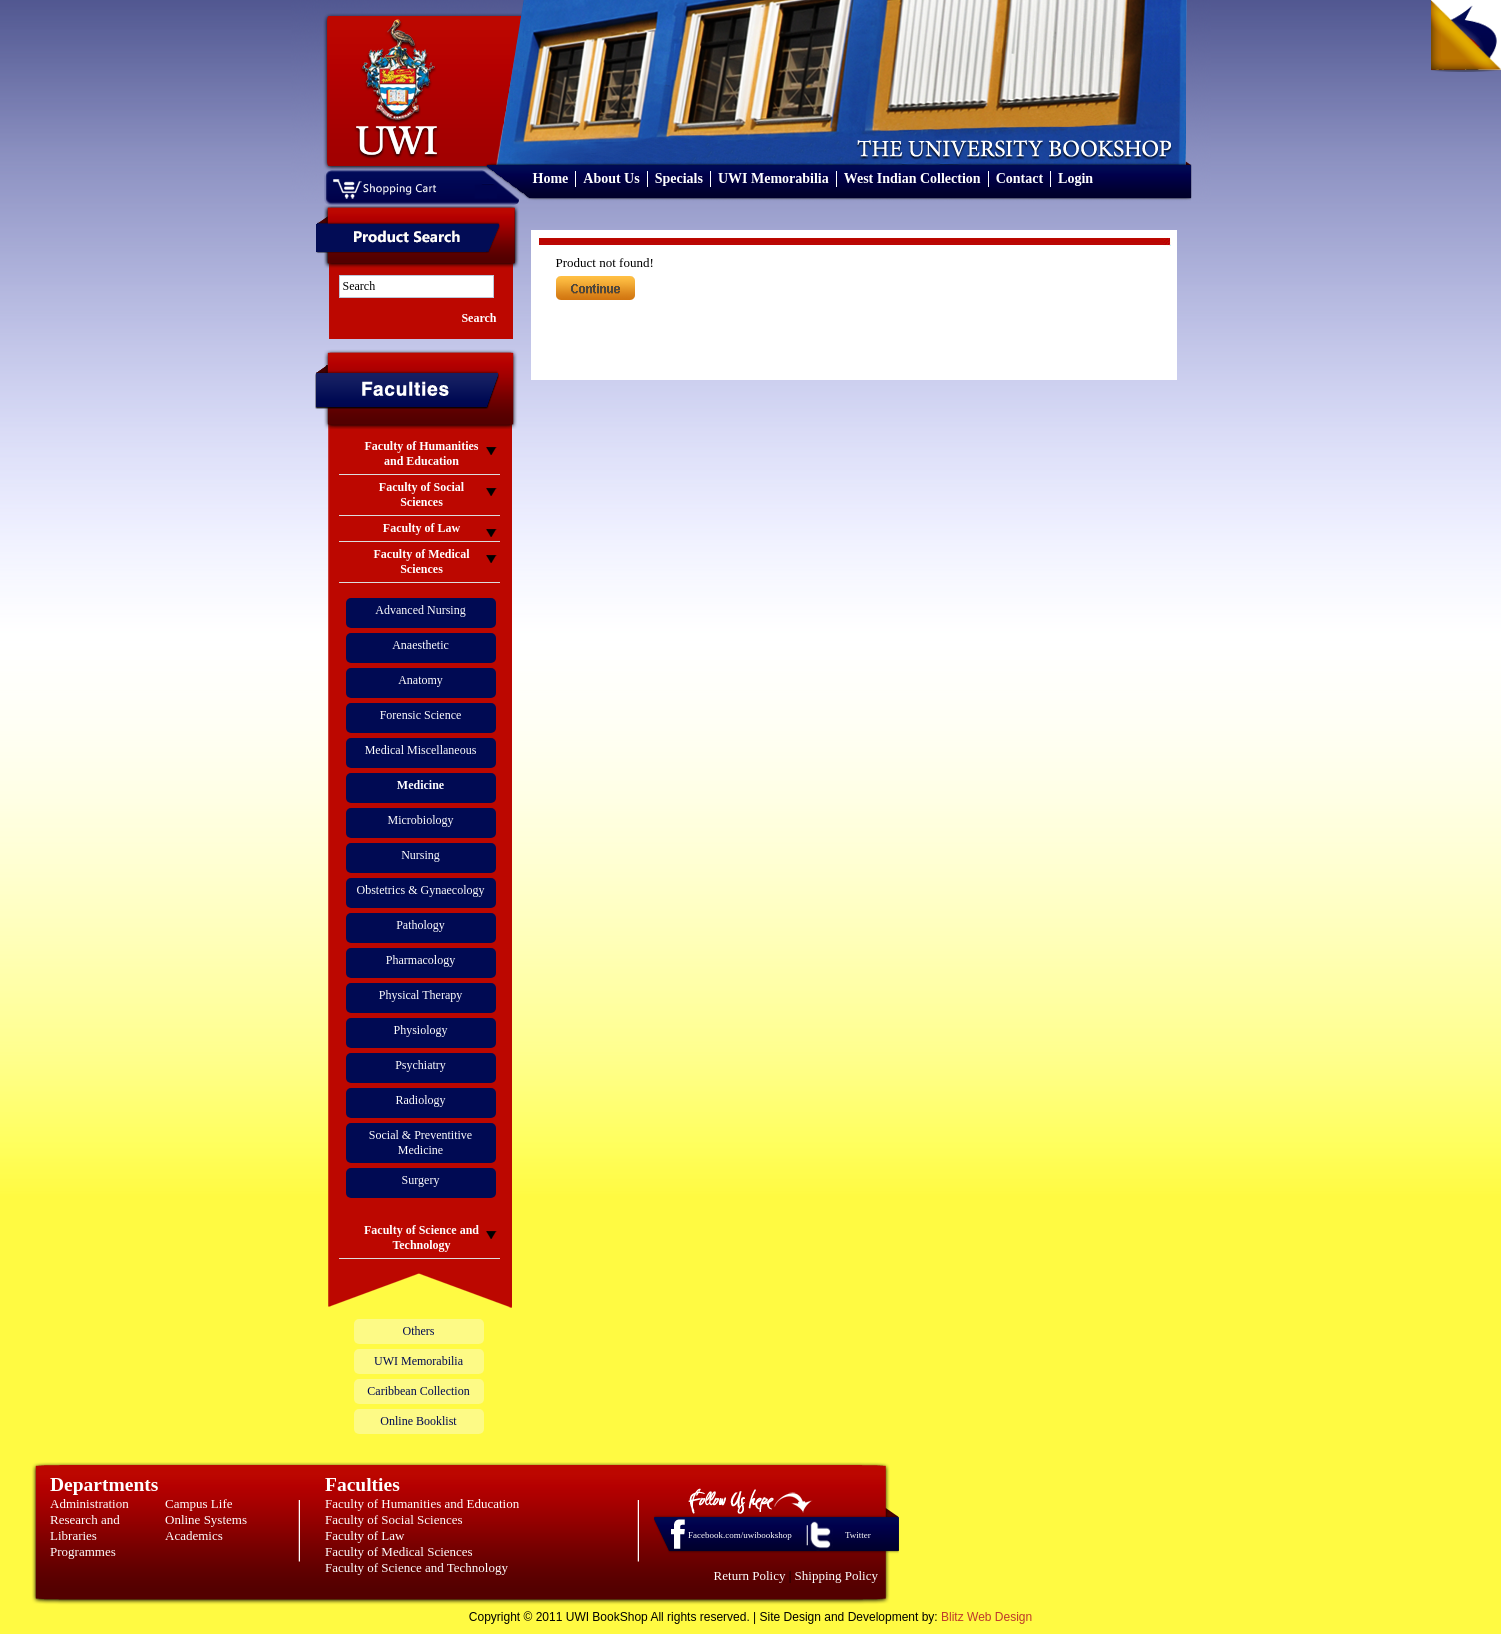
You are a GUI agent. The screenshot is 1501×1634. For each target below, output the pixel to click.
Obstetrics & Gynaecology (421, 890)
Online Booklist (418, 1421)
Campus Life (199, 1503)
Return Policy (750, 1575)
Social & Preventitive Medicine (420, 1142)
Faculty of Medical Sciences (399, 1551)
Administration (89, 1503)
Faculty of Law (364, 1535)
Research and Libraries (85, 1527)
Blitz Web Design (986, 1617)
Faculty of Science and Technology (416, 1567)
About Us (611, 178)
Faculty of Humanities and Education (422, 1503)
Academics (194, 1535)
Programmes (83, 1551)
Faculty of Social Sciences (394, 1519)
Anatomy (420, 680)
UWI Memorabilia (773, 178)
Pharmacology (420, 960)
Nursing (420, 855)
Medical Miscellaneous (421, 750)
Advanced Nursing (420, 610)
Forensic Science (421, 715)
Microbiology (421, 820)
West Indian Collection (912, 178)
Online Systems (206, 1519)
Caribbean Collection (418, 1391)
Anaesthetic (420, 645)
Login (1075, 178)
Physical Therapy (420, 995)
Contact (1019, 178)
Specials (679, 178)
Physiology (420, 1030)
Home (551, 178)
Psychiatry (420, 1065)
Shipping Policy (836, 1575)
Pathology (420, 925)
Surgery (421, 1180)
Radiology (421, 1100)
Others (419, 1331)
